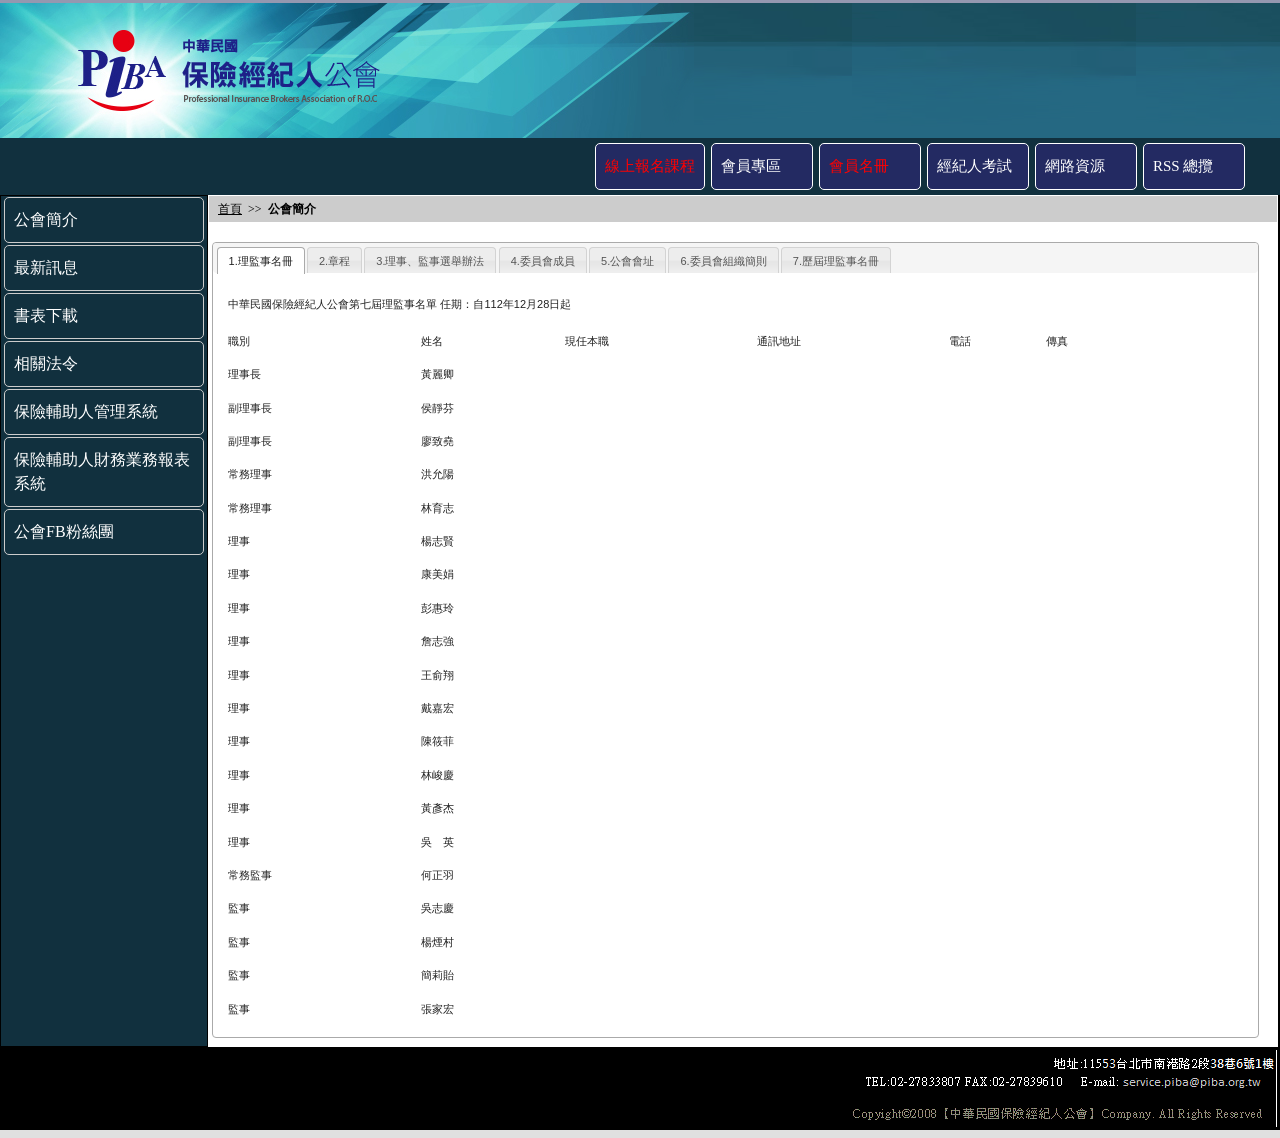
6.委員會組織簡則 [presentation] (723, 261)
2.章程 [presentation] (334, 261)
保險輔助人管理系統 (86, 411)
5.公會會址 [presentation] (627, 261)
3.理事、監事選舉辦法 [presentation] (430, 261)
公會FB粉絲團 (64, 531)
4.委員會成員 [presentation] (543, 261)
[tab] (261, 260)
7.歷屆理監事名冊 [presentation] (836, 261)
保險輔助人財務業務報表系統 (102, 471)
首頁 (230, 209)
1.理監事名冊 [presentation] (261, 261)
